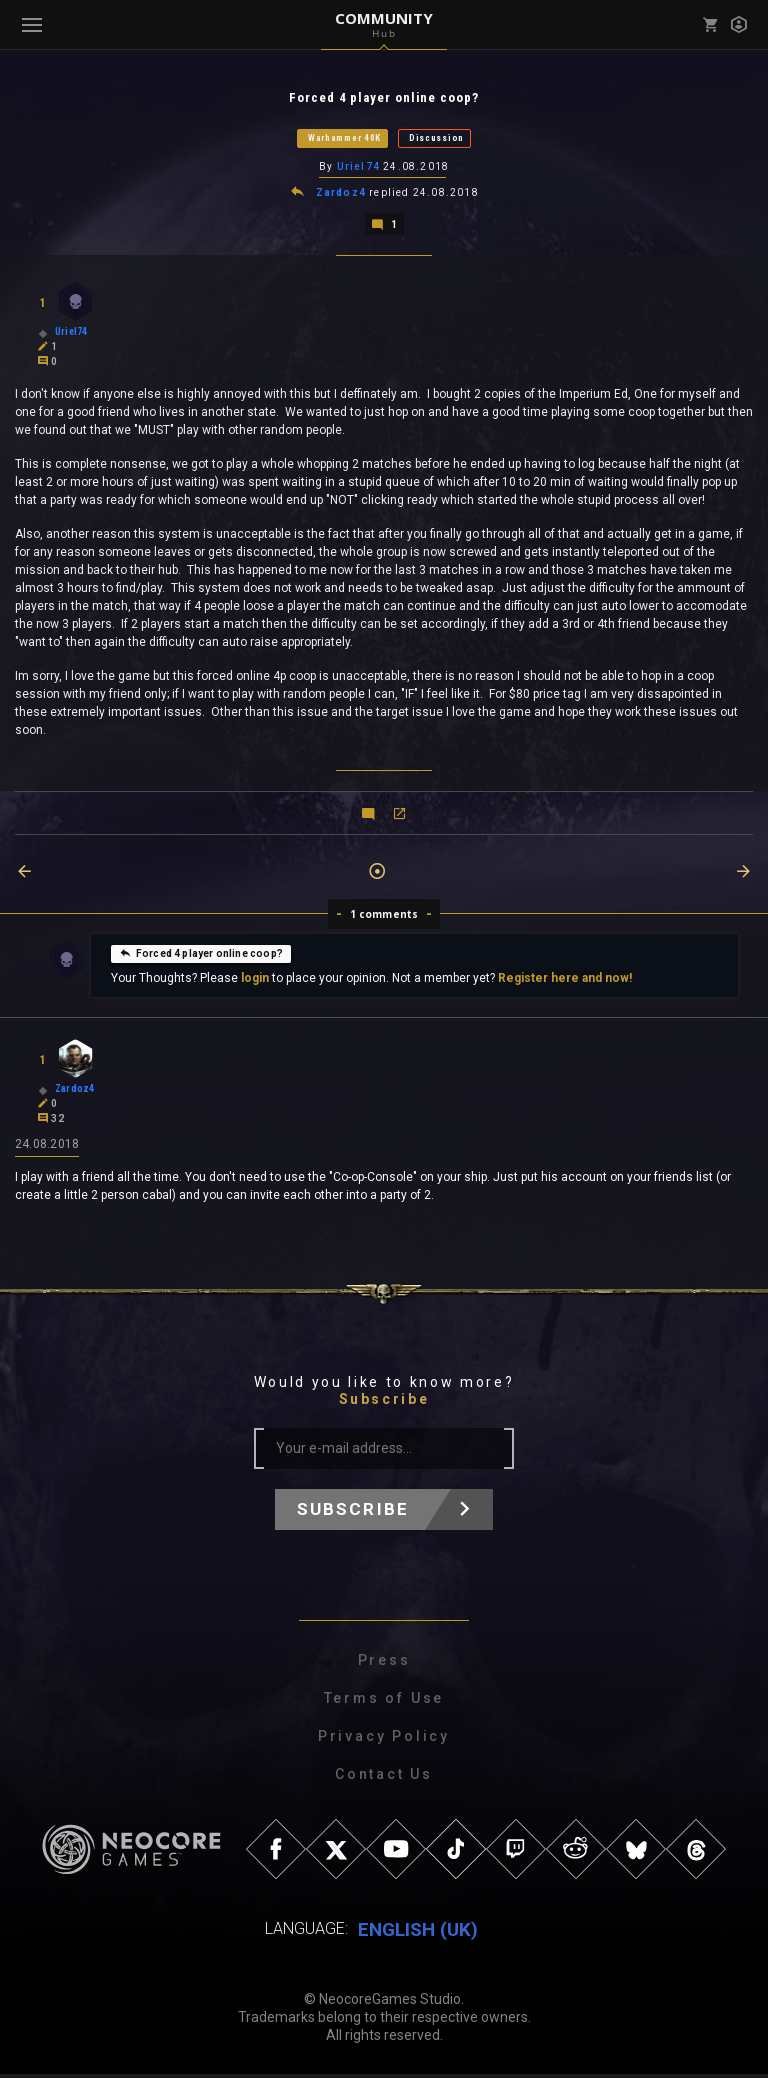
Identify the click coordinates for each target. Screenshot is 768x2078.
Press (384, 1664)
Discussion (436, 139)
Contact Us (384, 1778)
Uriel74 (358, 168)
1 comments (384, 917)
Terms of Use (384, 1702)
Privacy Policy (384, 1740)
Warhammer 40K (344, 139)
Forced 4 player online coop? (201, 956)
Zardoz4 (341, 195)
